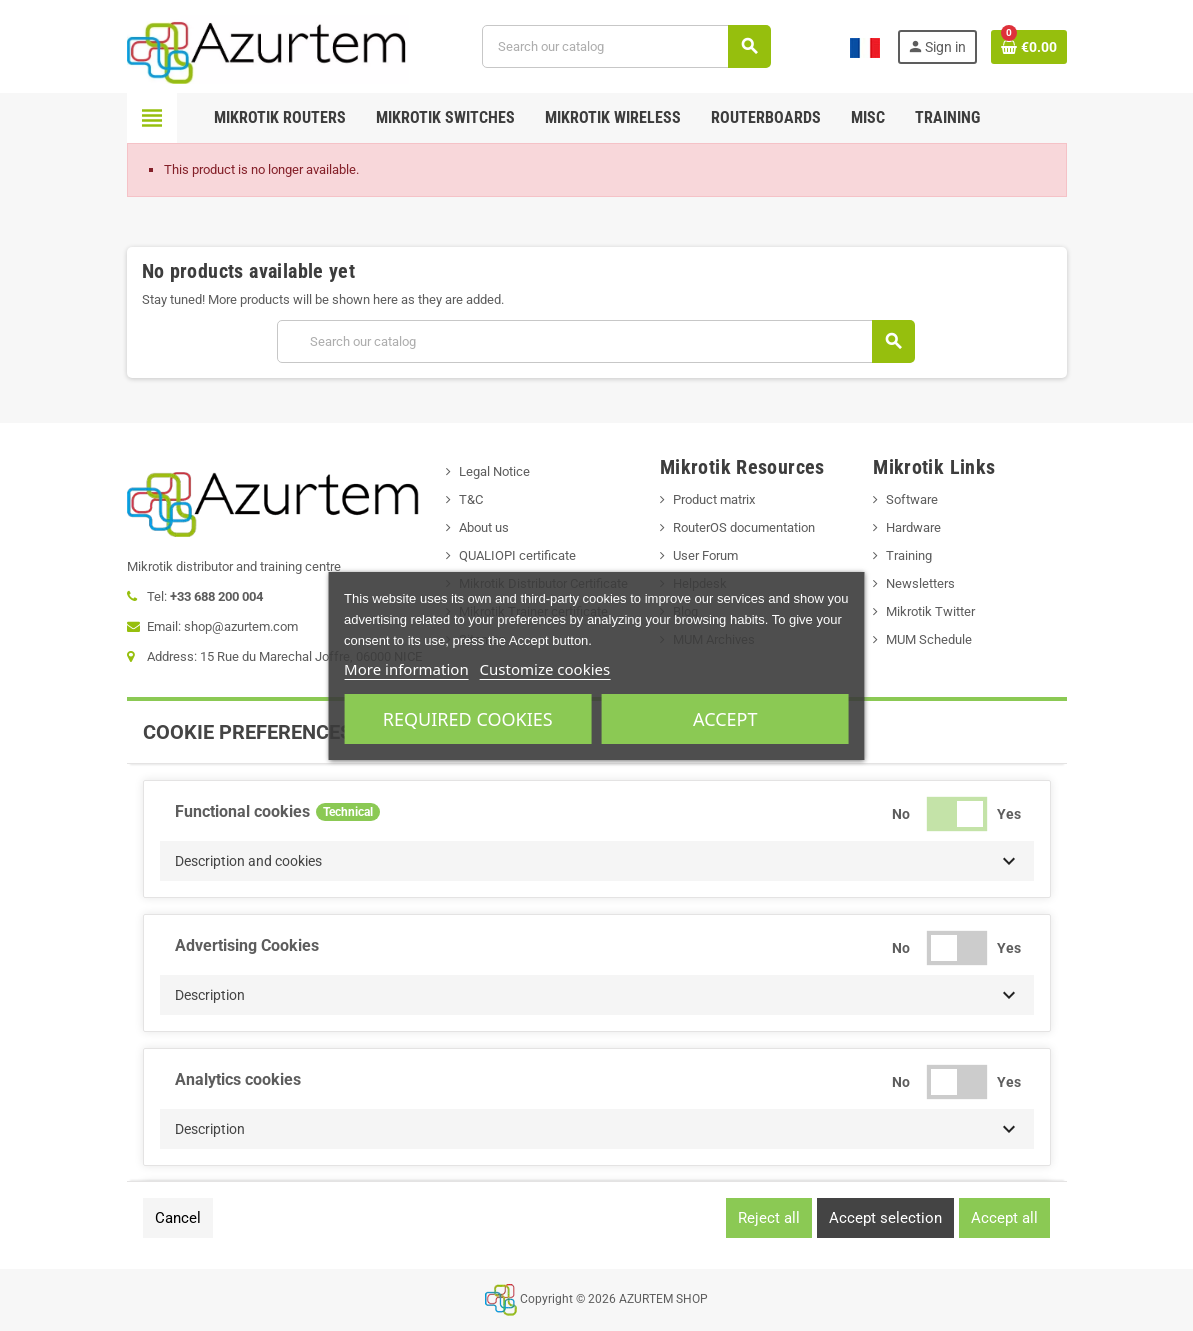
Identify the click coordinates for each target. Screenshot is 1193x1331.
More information (406, 669)
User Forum (705, 555)
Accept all (1004, 1218)
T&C (471, 499)
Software (912, 499)
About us (484, 527)
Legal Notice (494, 471)
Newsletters (920, 583)
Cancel (178, 1218)
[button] (597, 861)
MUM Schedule (929, 639)
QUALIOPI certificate (517, 555)
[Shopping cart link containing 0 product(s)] (1029, 47)
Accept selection (885, 1218)
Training (909, 555)
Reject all (769, 1218)
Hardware (913, 527)
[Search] (626, 46)
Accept (725, 719)
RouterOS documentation (744, 527)
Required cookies (468, 719)
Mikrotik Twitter (930, 611)
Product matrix (714, 499)
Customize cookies (545, 669)
